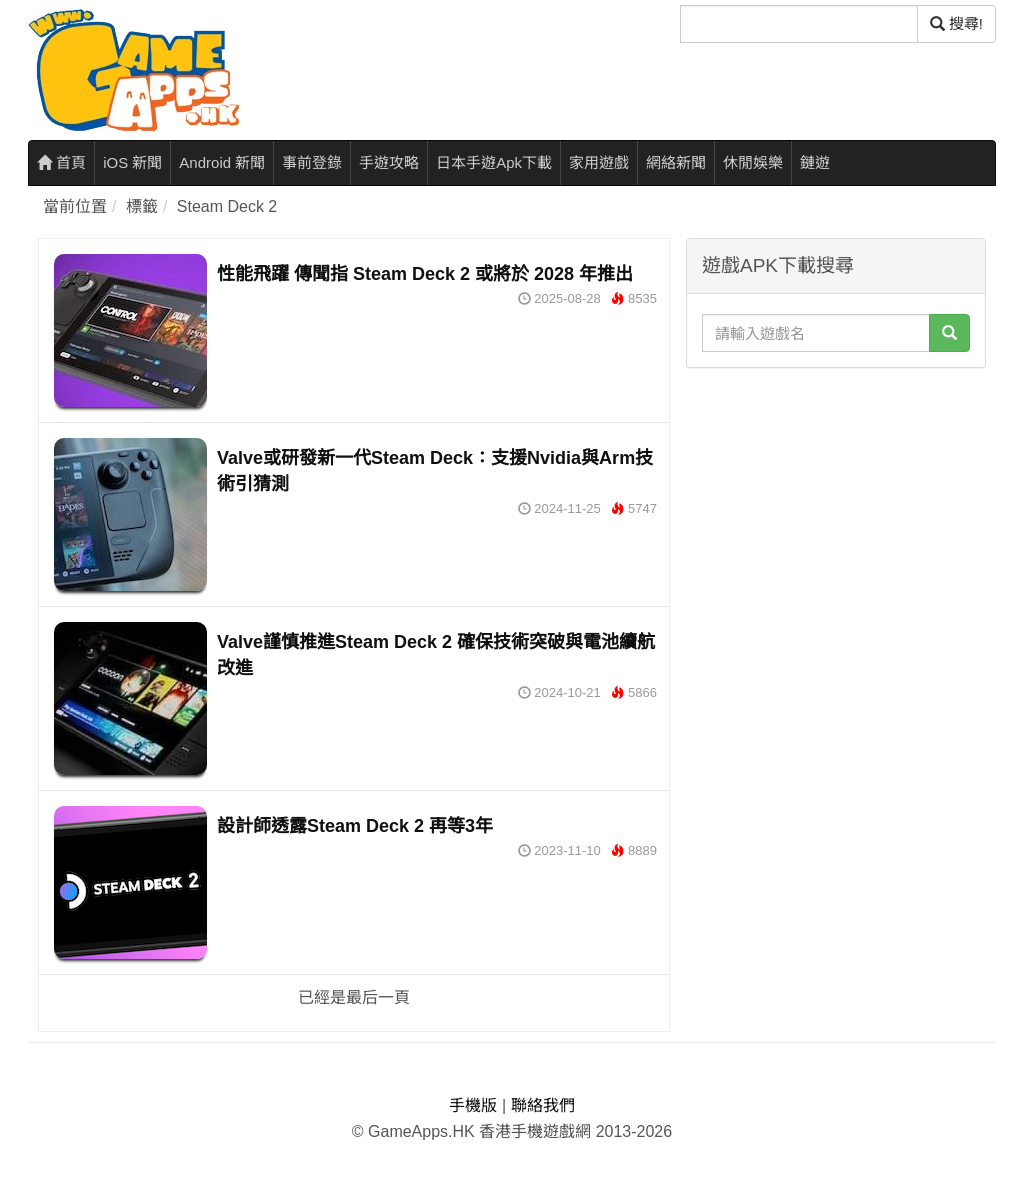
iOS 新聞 (132, 162)
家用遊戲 (599, 162)
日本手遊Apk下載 (494, 162)
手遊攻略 (389, 162)
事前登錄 (312, 162)
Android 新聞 (222, 162)
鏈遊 (815, 162)
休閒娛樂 (753, 162)
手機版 (473, 1105)
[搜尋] (799, 24)
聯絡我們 (543, 1105)
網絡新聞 (676, 162)
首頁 (61, 162)
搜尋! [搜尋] (956, 23)
